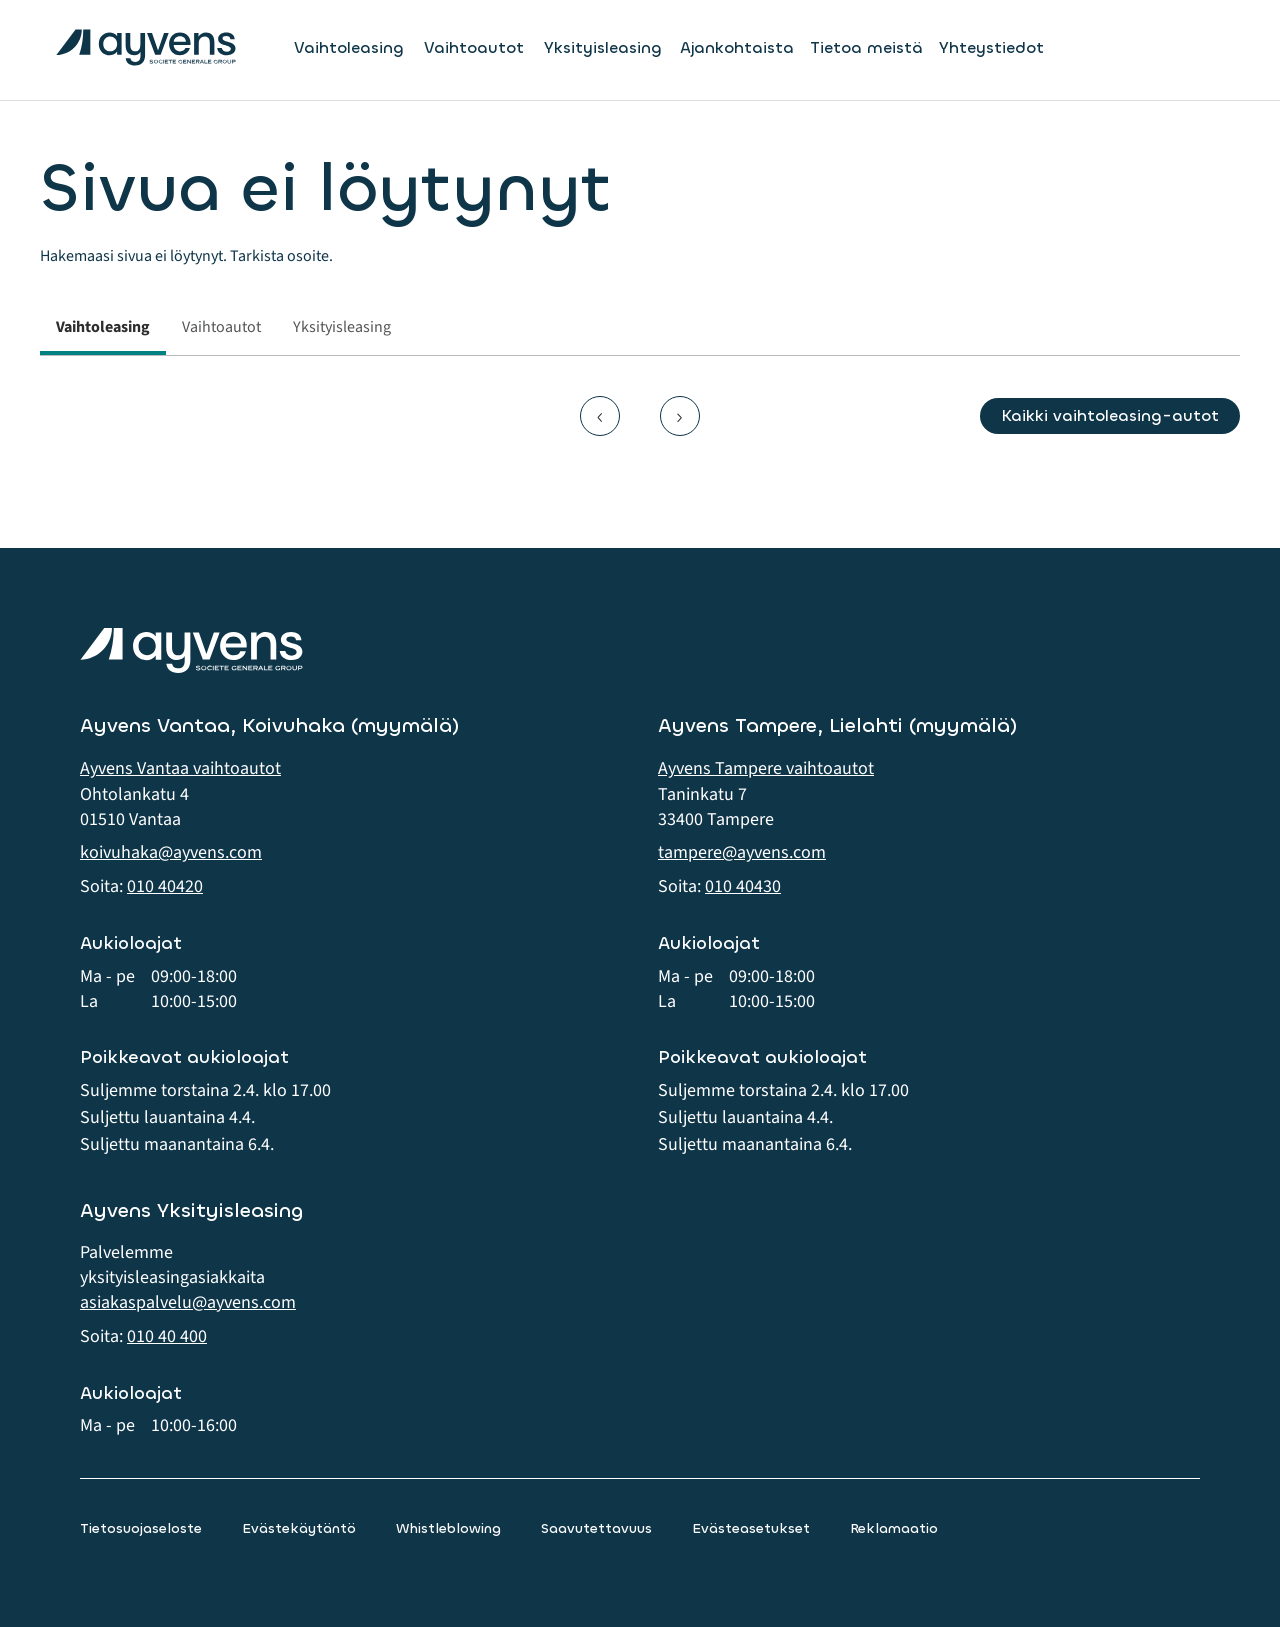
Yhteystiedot (991, 47)
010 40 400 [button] (167, 1336)
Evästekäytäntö (299, 1528)
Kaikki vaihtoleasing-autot (1110, 415)
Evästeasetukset (751, 1528)
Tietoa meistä (866, 47)
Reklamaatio (894, 1528)
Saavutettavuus (596, 1528)
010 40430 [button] (743, 886)
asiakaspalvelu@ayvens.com (188, 1302)
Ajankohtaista (737, 47)
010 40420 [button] (165, 886)
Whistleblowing (448, 1528)
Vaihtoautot (474, 48)
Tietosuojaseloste (141, 1528)
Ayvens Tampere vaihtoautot (766, 768)
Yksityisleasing (603, 48)
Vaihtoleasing (349, 48)
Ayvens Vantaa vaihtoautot (180, 768)
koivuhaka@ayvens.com (171, 852)
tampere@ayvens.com (742, 852)
